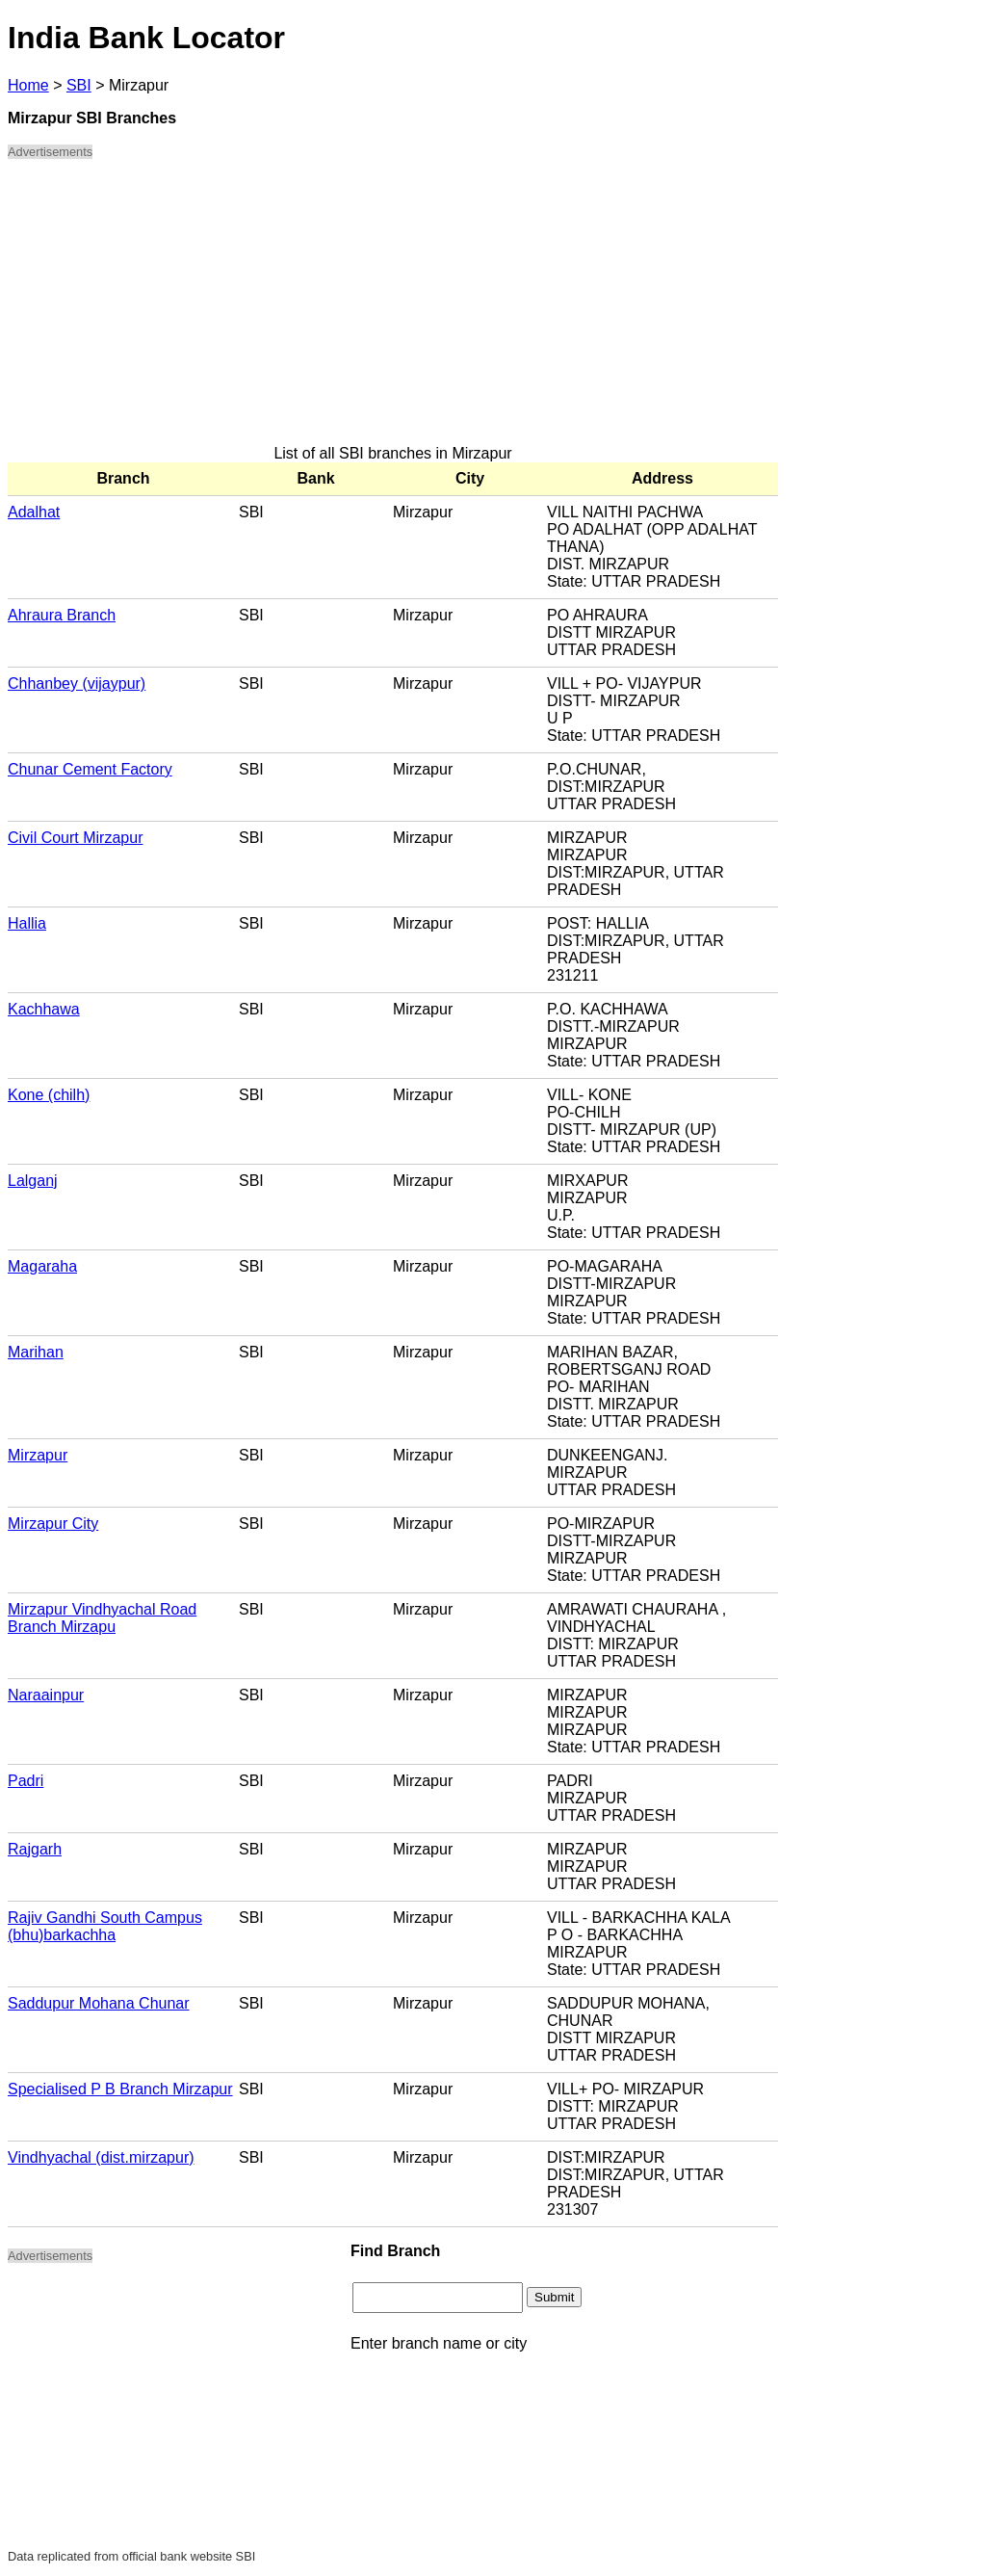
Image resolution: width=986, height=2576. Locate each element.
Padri (25, 1781)
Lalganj (33, 1180)
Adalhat (34, 512)
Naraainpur (46, 1695)
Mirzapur (37, 1455)
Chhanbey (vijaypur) (76, 683)
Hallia (27, 923)
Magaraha (42, 1266)
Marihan (36, 1352)
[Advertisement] (393, 310)
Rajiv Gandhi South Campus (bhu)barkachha (105, 1926)
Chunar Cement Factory (90, 769)
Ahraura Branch (62, 615)
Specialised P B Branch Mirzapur (120, 2089)
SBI (78, 85)
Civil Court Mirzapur (75, 837)
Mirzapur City (53, 1523)
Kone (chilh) (49, 1095)
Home (28, 85)
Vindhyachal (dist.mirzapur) (101, 2157)
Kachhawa (44, 1009)
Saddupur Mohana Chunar (99, 2003)
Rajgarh (35, 1849)
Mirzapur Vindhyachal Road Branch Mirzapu (102, 1618)
